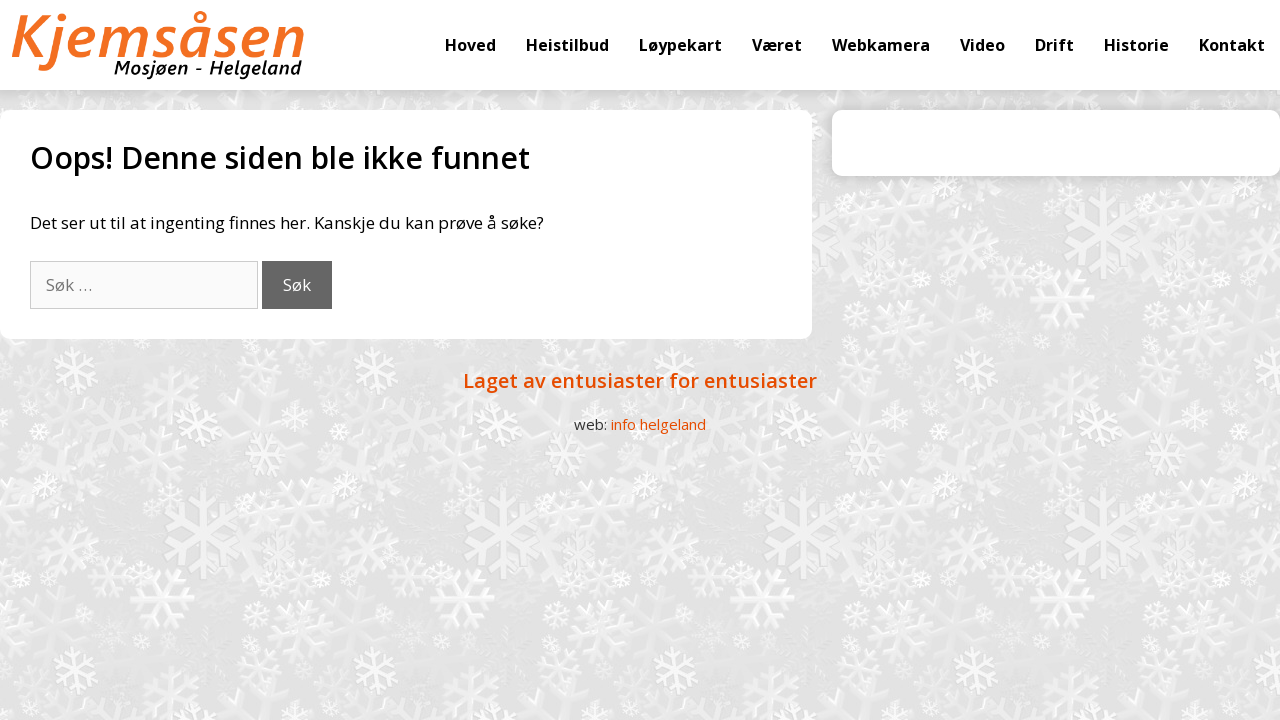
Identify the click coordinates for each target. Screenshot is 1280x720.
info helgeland (658, 424)
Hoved (470, 45)
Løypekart (680, 45)
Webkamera (881, 45)
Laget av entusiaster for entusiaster (640, 380)
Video (982, 45)
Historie (1136, 45)
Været (777, 45)
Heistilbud (567, 45)
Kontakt (1232, 45)
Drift (1054, 45)
